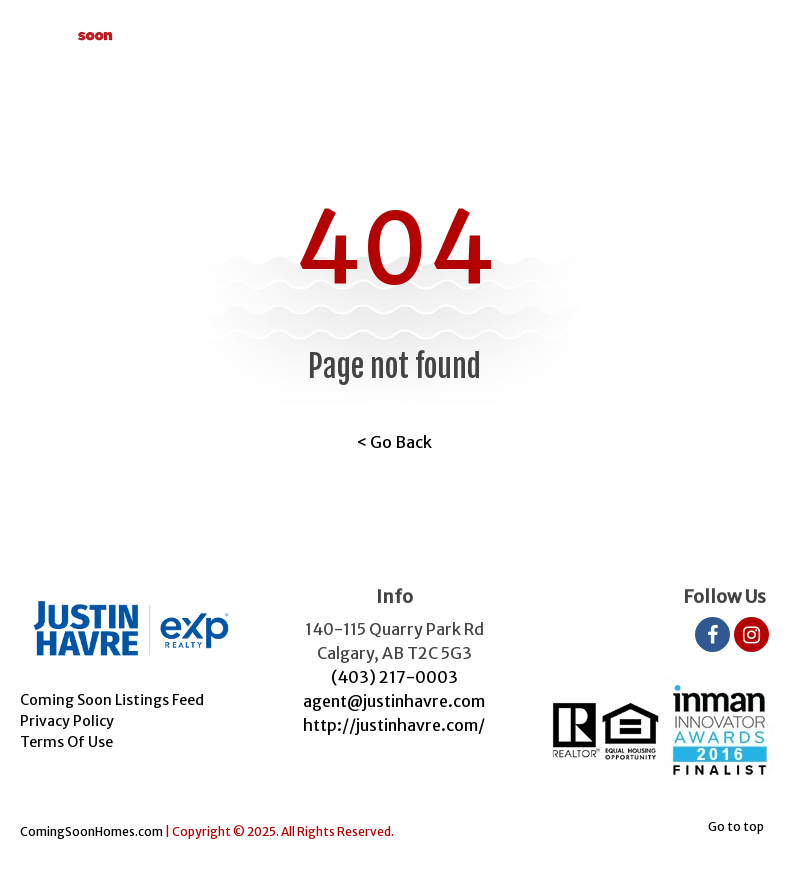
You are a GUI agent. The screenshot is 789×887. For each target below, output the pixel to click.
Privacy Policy (67, 721)
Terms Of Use (66, 742)
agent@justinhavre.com (394, 701)
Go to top (736, 826)
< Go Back (394, 442)
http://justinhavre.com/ (394, 725)
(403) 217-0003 (394, 677)
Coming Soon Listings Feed (112, 700)
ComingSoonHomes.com (91, 831)
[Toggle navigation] (746, 30)
